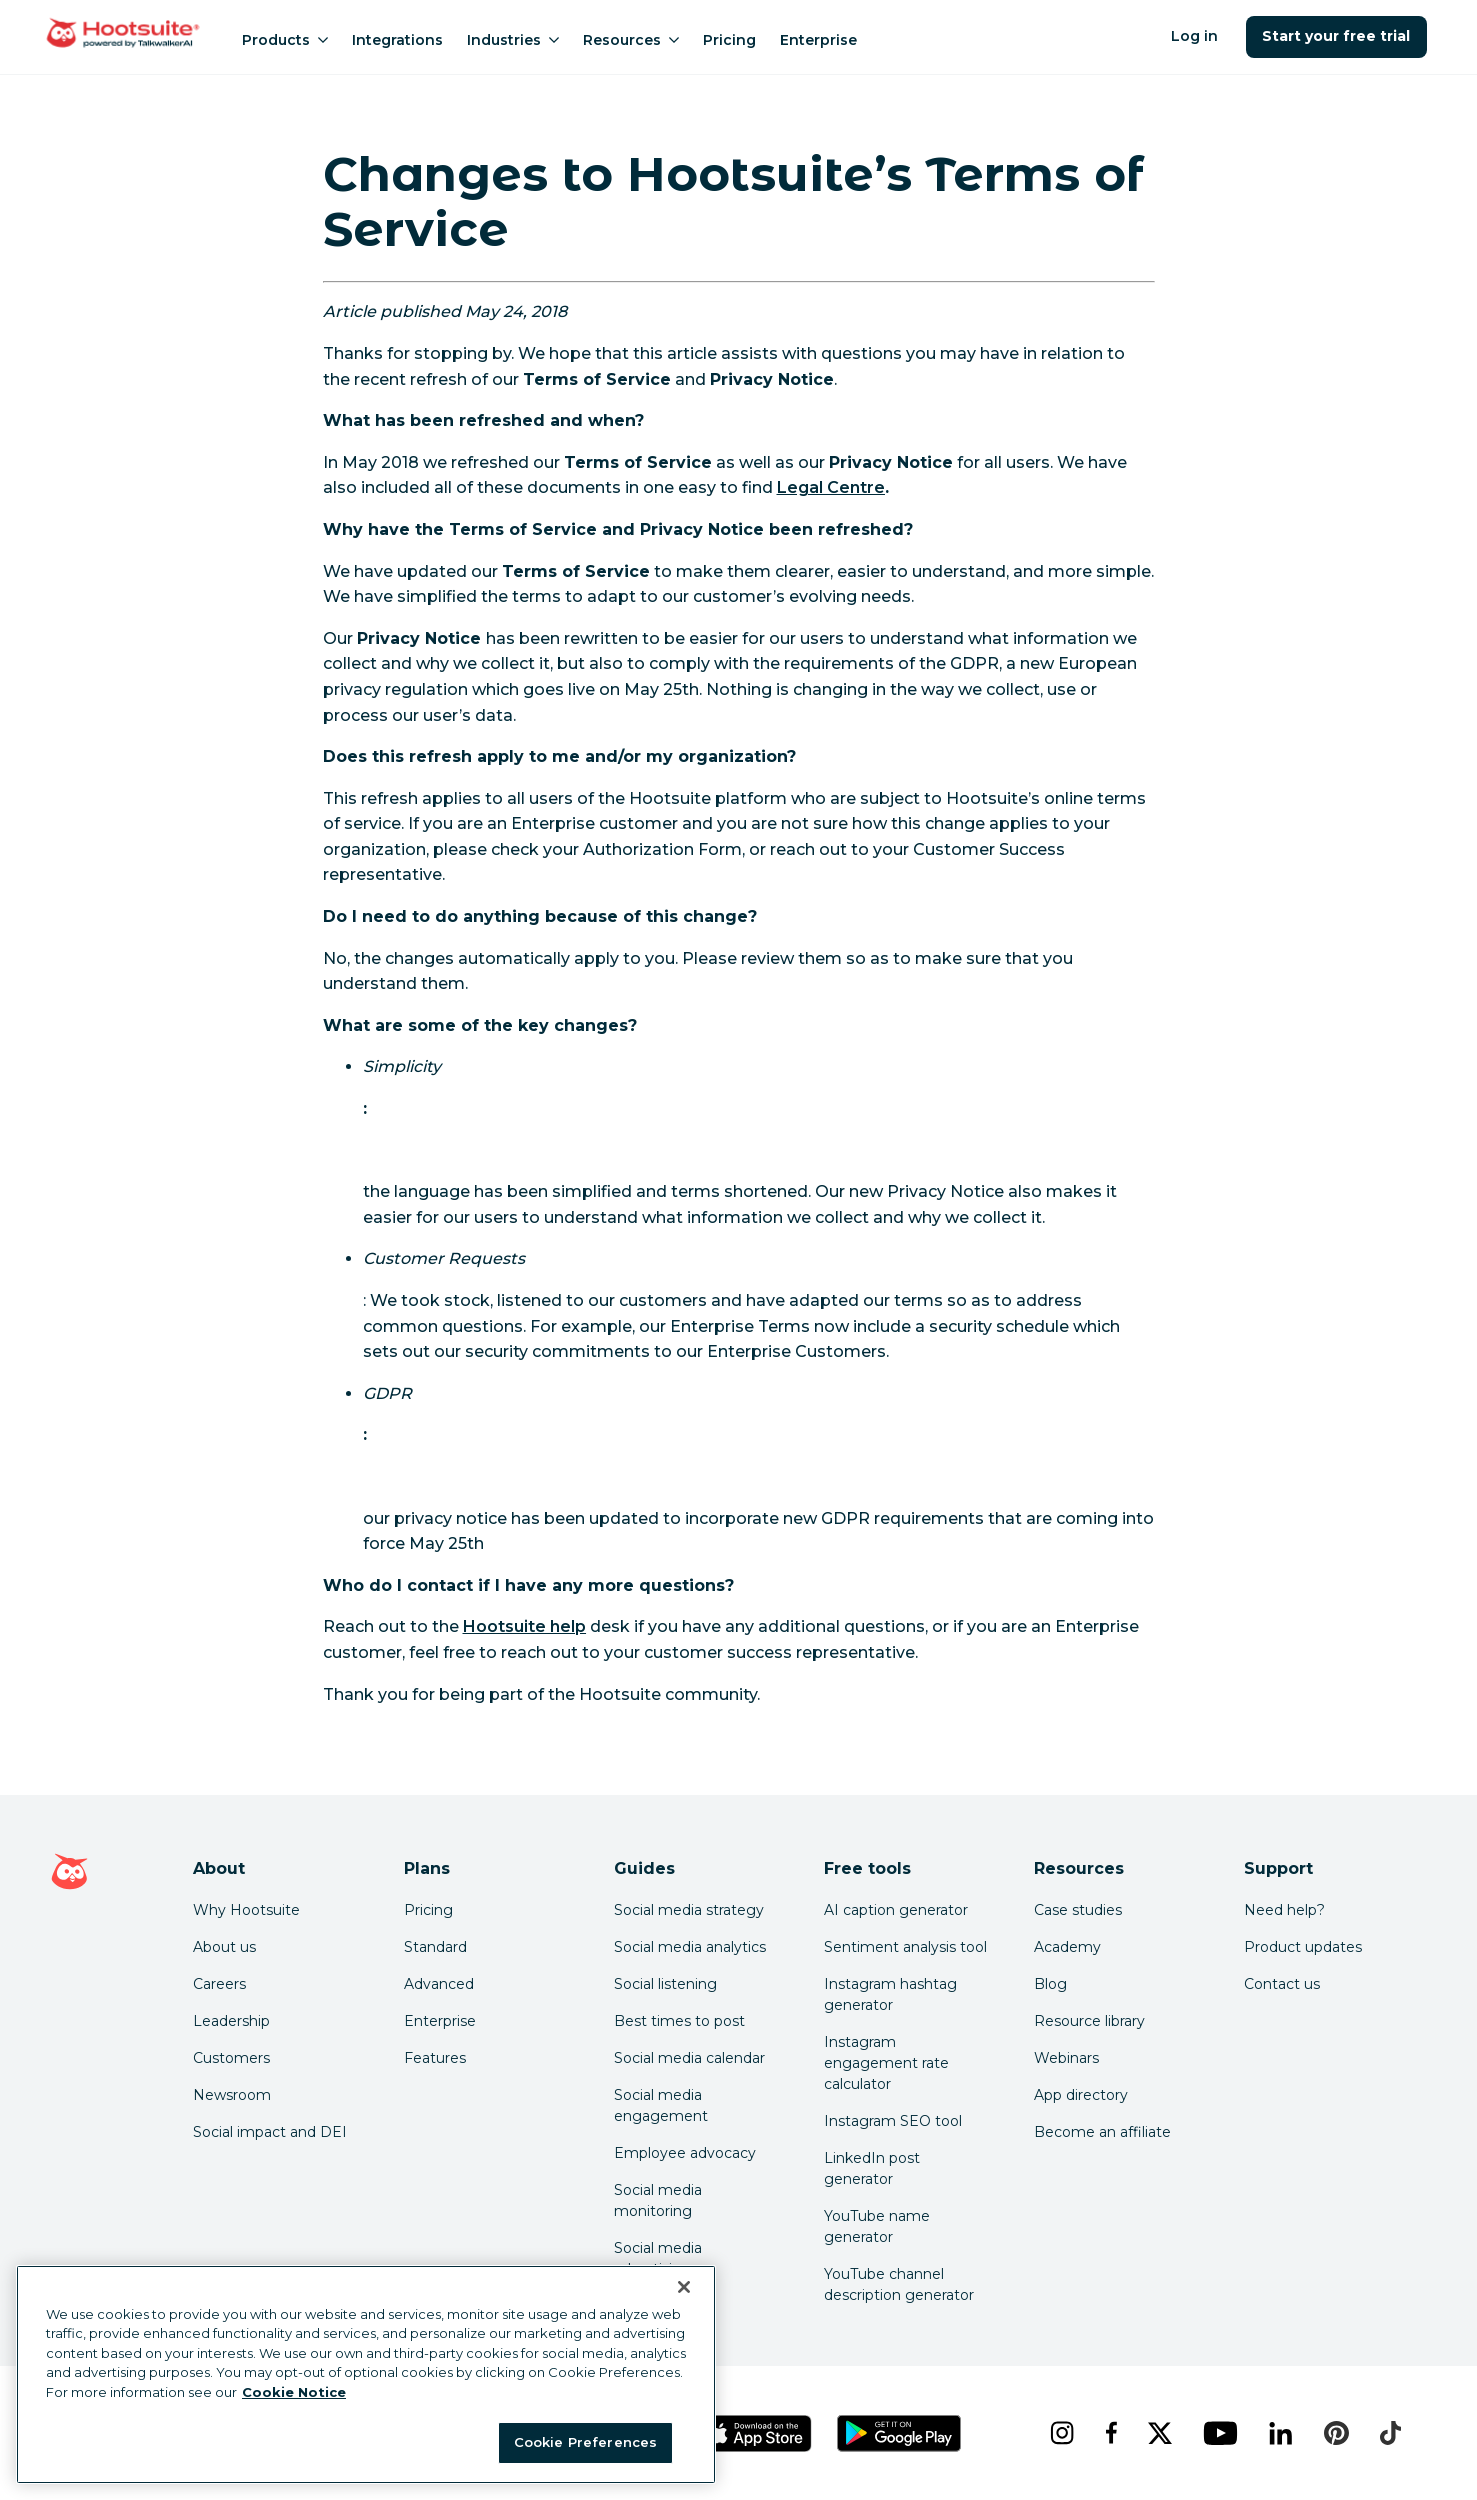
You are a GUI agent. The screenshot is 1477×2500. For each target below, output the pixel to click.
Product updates (1303, 1947)
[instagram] (1061, 2433)
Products (285, 40)
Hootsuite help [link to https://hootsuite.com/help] (525, 1626)
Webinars (1066, 2058)
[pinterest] (1336, 2433)
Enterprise (818, 40)
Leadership (231, 2021)
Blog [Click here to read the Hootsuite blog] (1050, 1984)
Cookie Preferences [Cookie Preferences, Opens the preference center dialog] (585, 2442)
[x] (1159, 2433)
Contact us (1282, 1984)
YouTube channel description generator (899, 2284)
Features (435, 2058)
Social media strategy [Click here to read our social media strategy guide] (689, 1910)
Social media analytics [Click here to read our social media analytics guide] (690, 1947)
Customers (231, 2058)
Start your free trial (1336, 36)
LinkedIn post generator (872, 2168)
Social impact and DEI (270, 2132)
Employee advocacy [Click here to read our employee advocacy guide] (685, 2153)
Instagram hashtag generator (890, 1994)
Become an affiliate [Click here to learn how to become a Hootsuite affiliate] (1102, 2132)
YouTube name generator (877, 2226)
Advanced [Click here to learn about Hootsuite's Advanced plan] (439, 1984)
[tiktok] (1390, 2433)
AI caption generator (896, 1910)
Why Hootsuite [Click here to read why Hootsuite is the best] (246, 1910)
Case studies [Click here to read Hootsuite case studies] (1078, 1910)
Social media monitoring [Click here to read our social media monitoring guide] (658, 2200)
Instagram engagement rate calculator (886, 2063)
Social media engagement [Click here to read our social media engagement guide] (661, 2105)
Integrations (397, 40)
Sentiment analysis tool (905, 1947)
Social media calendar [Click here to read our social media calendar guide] (689, 2058)
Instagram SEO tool (893, 2121)
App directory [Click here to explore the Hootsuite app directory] (1081, 2095)
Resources (631, 40)
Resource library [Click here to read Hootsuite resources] (1089, 2021)
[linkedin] (1280, 2433)
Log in (1194, 36)
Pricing (729, 40)
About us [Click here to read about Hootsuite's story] (224, 1947)
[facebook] (1110, 2433)
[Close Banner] (684, 2287)
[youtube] (1220, 2433)
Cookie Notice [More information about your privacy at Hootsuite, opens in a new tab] (294, 2392)
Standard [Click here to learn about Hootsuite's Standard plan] (435, 1947)
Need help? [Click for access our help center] (1284, 1910)
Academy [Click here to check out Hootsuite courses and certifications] (1067, 1947)
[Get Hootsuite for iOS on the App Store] (757, 2433)
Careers (219, 1984)
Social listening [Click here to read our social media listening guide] (665, 1984)
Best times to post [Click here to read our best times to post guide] (679, 2021)
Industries (513, 40)
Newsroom (232, 2095)
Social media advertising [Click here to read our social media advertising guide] (658, 2258)
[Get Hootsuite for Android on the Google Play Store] (899, 2433)
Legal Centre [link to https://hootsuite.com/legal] (831, 487)
